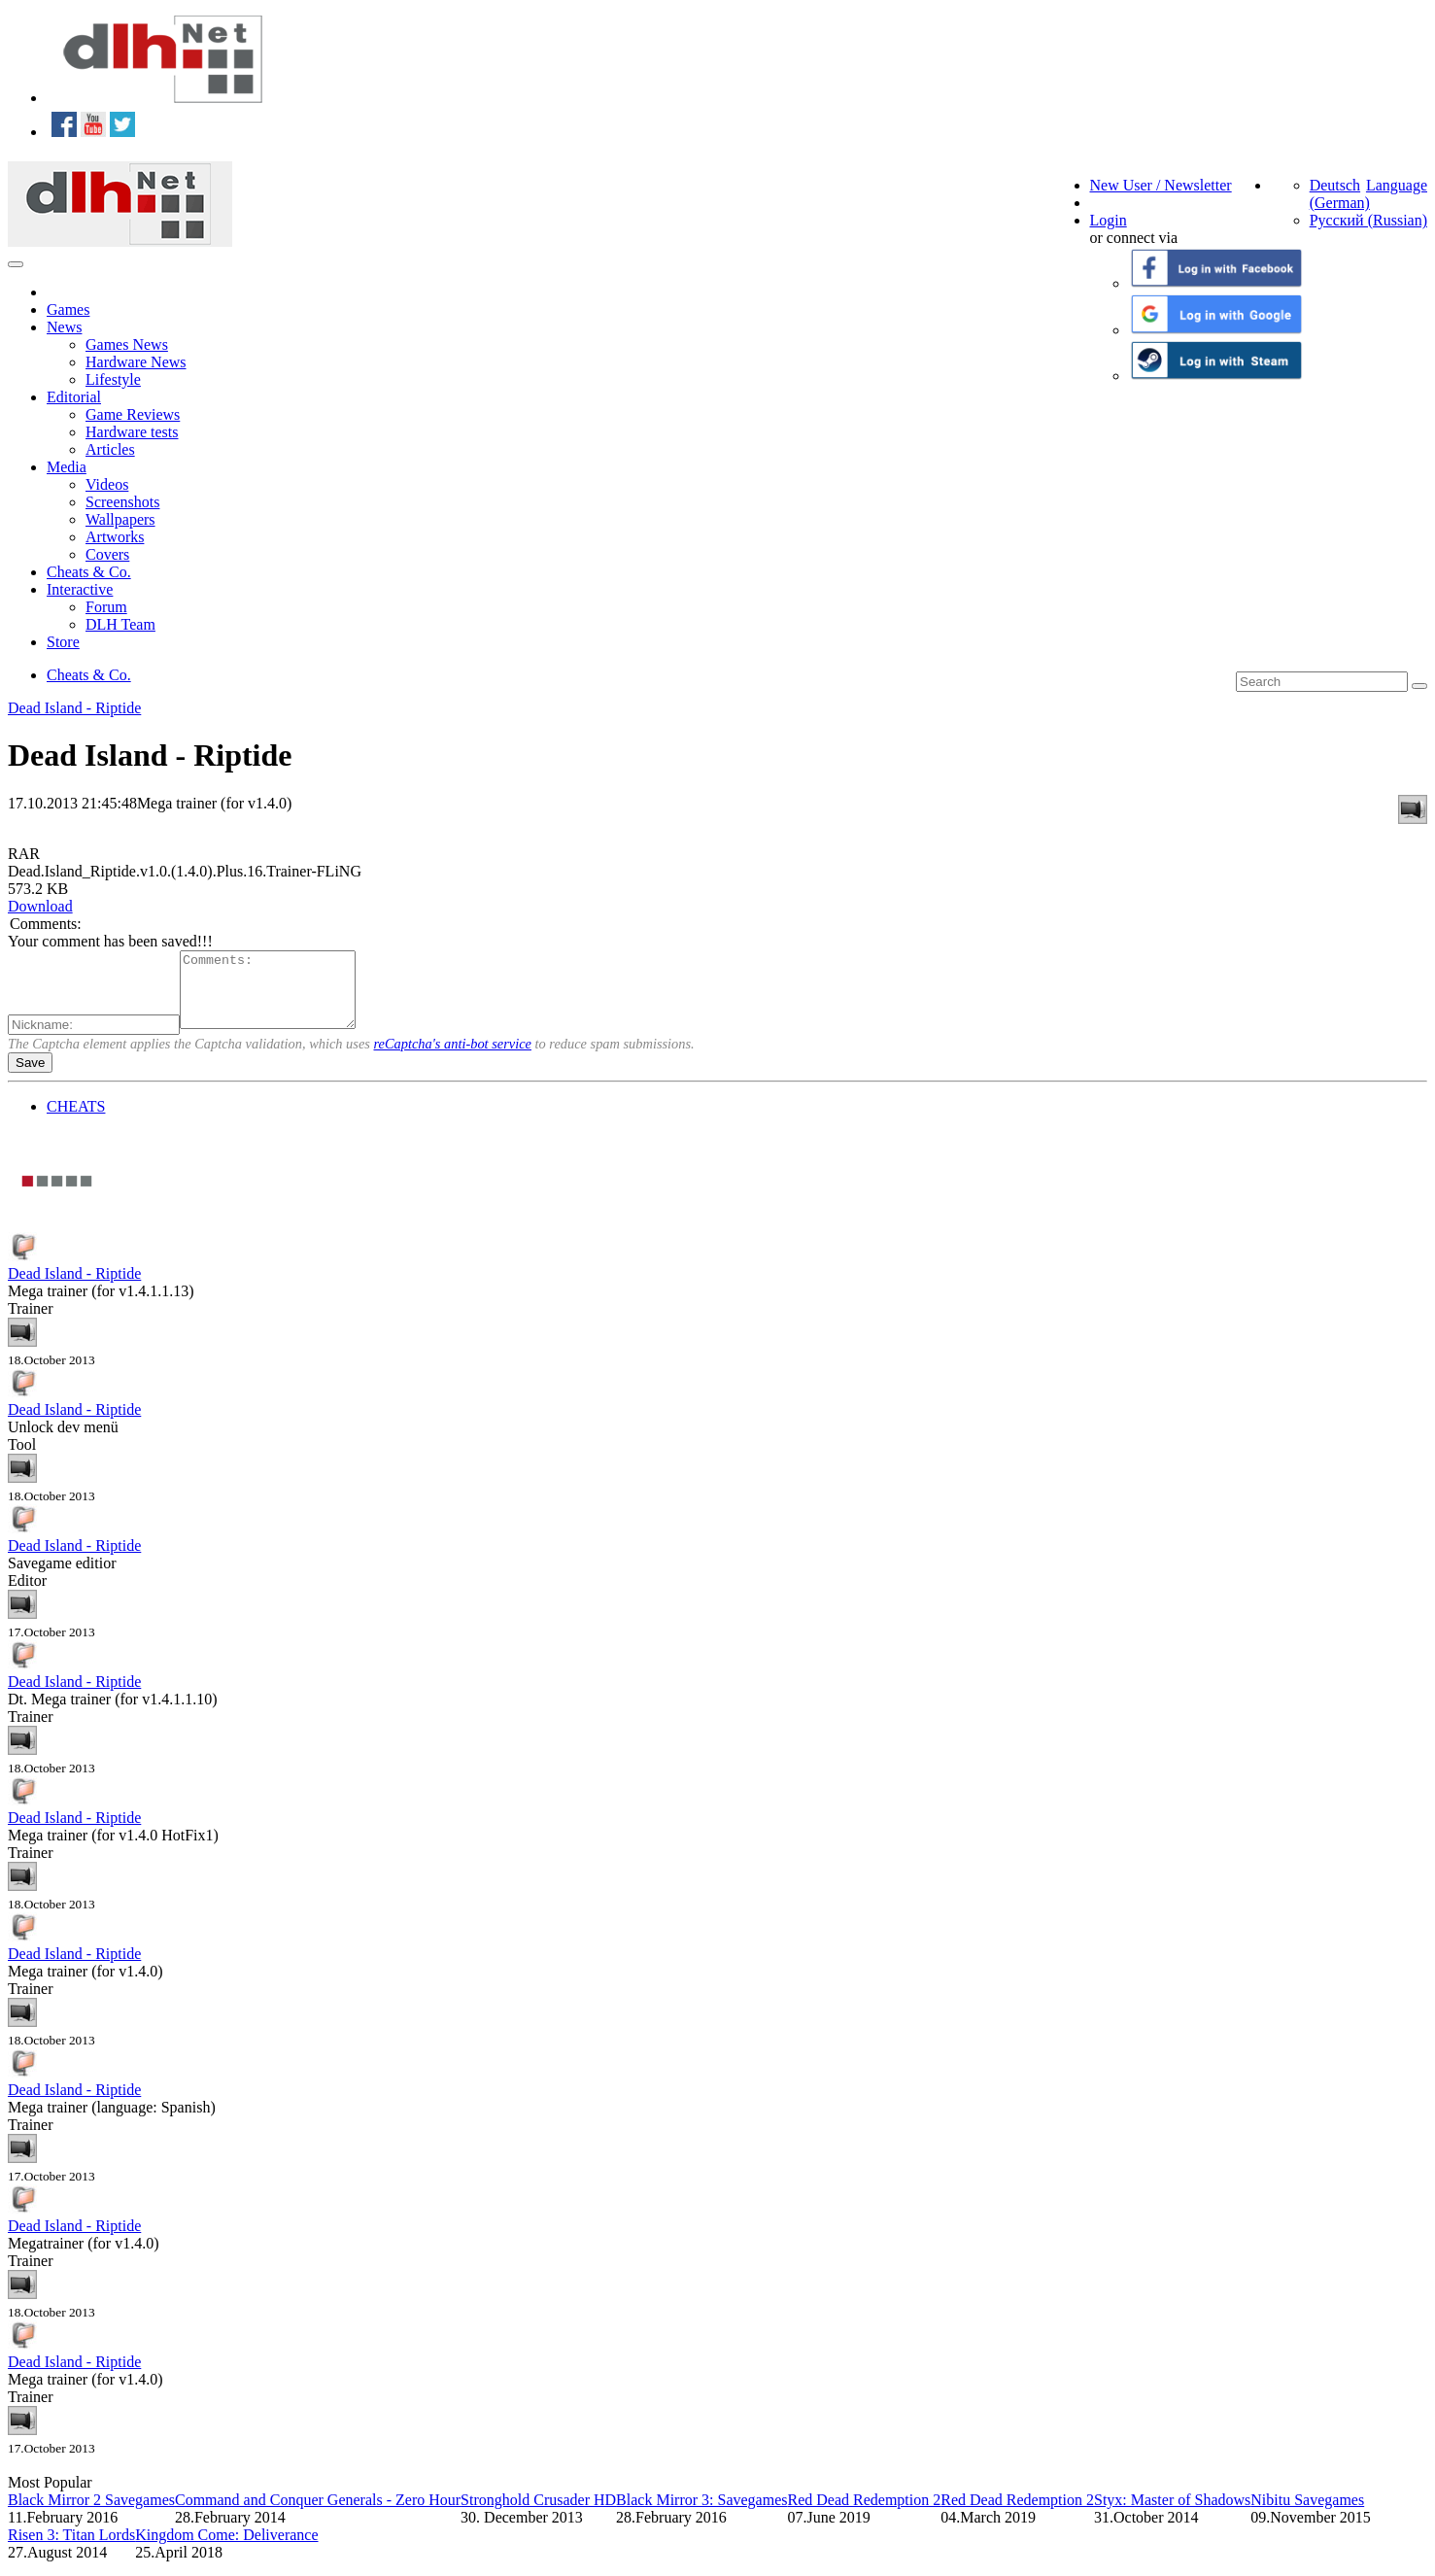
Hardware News (136, 362)
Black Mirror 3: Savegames (701, 2514)
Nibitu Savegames (1307, 2514)
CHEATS (76, 1121)
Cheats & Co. (89, 572)
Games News (126, 344)
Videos (106, 484)
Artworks (114, 537)
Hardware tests (132, 432)
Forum (106, 607)
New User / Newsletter (1161, 185)
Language (1396, 185)
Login (1108, 220)
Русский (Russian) (1368, 220)
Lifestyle (113, 379)
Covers (107, 554)
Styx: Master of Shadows (1172, 2514)
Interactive (80, 589)
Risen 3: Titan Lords (71, 2549)
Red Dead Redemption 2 (863, 2514)
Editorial (74, 397)
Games (68, 309)
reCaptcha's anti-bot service (452, 1058)
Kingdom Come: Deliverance (226, 2549)
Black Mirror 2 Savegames (91, 2514)
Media (66, 467)
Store (63, 642)
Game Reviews (132, 414)
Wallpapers (120, 519)
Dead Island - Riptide (74, 708)
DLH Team (120, 624)
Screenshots (122, 502)
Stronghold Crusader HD (538, 2514)
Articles (110, 449)
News (64, 327)
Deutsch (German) (1340, 194)
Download (40, 906)
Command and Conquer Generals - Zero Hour (318, 2514)
